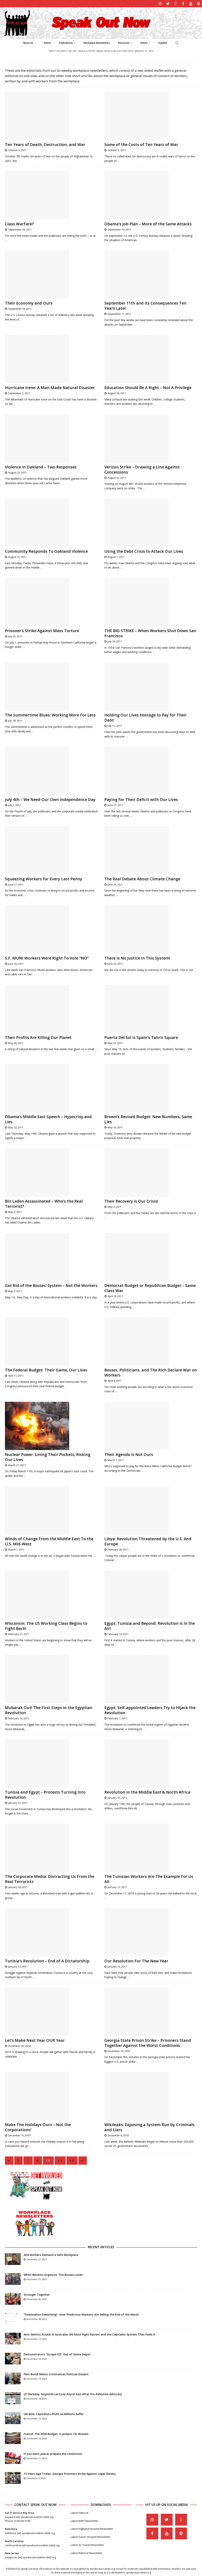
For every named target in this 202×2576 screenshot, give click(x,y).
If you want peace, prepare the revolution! (53, 2453)
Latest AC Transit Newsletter (87, 2544)
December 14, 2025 (36, 2378)
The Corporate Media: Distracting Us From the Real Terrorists (49, 1878)
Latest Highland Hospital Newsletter (92, 2528)
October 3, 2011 (17, 149)
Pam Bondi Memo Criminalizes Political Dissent (56, 2374)
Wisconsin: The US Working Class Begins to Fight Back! (46, 1625)
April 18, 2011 (115, 1296)
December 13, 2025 (36, 2418)
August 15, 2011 (17, 556)
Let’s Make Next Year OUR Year (35, 2040)
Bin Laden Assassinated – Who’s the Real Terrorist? (44, 1203)
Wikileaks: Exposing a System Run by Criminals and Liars (149, 2127)
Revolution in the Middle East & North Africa (147, 1791)
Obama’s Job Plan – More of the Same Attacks (148, 223)
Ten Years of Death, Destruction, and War (45, 144)
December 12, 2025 (36, 2438)
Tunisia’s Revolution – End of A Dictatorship (47, 1960)
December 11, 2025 (36, 2457)
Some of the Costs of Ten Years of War (141, 144)
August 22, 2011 (17, 472)
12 (72, 2160)
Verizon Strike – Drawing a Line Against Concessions (142, 469)
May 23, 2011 (115, 1042)
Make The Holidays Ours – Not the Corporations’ (38, 2127)
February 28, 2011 (118, 1549)
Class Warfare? (19, 223)
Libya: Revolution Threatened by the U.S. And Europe (147, 1541)
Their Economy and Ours (28, 302)
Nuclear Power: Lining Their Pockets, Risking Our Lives (47, 1456)
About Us (28, 42)
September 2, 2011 (19, 393)
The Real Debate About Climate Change (142, 878)
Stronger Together (37, 2294)
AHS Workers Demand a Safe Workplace (51, 2254)
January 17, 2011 (117, 1887)
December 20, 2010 (19, 2045)
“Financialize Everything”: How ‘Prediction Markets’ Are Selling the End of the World (81, 2314)
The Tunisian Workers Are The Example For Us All (148, 1878)
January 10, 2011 (117, 1966)
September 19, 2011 (119, 229)
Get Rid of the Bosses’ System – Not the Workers (51, 1285)
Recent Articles (101, 2246)
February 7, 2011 (117, 1718)
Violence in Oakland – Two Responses (41, 466)
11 (60, 2160)
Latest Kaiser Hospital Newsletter (90, 2536)
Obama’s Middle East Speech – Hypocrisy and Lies (48, 1119)
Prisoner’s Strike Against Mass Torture (42, 630)
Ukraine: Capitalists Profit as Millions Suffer (54, 2413)
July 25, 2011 (15, 636)
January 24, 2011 (17, 1887)
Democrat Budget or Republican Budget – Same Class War (150, 1287)
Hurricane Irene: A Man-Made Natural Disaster (50, 387)
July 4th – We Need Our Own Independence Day (50, 799)
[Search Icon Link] (177, 43)
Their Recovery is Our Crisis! (131, 1200)
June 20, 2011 (115, 884)
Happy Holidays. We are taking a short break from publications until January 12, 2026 (101, 50)
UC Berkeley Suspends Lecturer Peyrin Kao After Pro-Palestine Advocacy (73, 2394)
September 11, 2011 (119, 313)
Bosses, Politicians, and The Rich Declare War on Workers (150, 1372)
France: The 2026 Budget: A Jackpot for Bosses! (56, 2433)
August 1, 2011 (116, 556)
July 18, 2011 (15, 720)
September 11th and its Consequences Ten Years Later (145, 305)
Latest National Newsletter (86, 2552)
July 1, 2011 (14, 804)
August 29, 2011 (117, 393)
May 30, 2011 (15, 1042)
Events (47, 42)
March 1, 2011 (16, 1549)
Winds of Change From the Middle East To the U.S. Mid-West (49, 1541)
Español (162, 42)
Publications (66, 42)
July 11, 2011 (115, 725)
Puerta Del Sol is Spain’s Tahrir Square (141, 1037)
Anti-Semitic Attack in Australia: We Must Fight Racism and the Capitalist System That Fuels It (89, 2334)
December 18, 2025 (36, 2318)
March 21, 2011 (17, 1465)
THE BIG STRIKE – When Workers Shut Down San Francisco (150, 633)
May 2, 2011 (15, 1290)
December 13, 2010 (19, 2135)
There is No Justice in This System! (137, 957)
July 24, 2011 (115, 641)
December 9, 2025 (36, 2477)
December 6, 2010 (118, 2135)
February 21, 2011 (18, 1633)
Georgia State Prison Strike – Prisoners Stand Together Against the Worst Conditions (147, 2042)
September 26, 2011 (20, 229)
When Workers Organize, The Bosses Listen (53, 2274)
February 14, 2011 (118, 1633)
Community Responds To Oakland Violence (46, 551)
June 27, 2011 (115, 804)
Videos (144, 42)
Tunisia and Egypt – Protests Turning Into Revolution (45, 1794)
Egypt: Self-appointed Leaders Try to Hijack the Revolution (149, 1710)
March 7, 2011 (116, 1459)
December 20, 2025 (36, 2298)
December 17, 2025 (36, 2338)
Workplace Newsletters (96, 42)
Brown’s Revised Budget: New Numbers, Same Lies (148, 1119)
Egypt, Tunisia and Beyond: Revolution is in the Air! (149, 1625)
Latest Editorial (79, 2512)
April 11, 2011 (15, 1375)
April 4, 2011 (115, 1380)
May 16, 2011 (115, 1127)
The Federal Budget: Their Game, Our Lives (46, 1369)
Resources (124, 42)
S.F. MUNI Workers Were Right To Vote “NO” (47, 957)
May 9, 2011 (15, 1211)
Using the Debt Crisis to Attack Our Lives (143, 551)
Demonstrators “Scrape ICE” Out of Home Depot (57, 2354)
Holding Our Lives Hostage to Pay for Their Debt (145, 717)
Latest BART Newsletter (84, 2520)
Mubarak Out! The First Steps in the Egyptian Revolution (48, 1710)
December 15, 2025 (36, 2358)
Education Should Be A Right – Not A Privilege (147, 387)
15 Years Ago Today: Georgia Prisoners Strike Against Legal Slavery (70, 2473)
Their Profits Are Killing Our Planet (38, 1037)
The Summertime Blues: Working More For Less (50, 714)
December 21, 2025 (36, 2258)
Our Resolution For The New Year (136, 1960)
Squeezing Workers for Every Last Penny (43, 878)
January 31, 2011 (17, 1802)
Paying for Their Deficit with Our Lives (141, 799)
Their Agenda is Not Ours (128, 1454)
